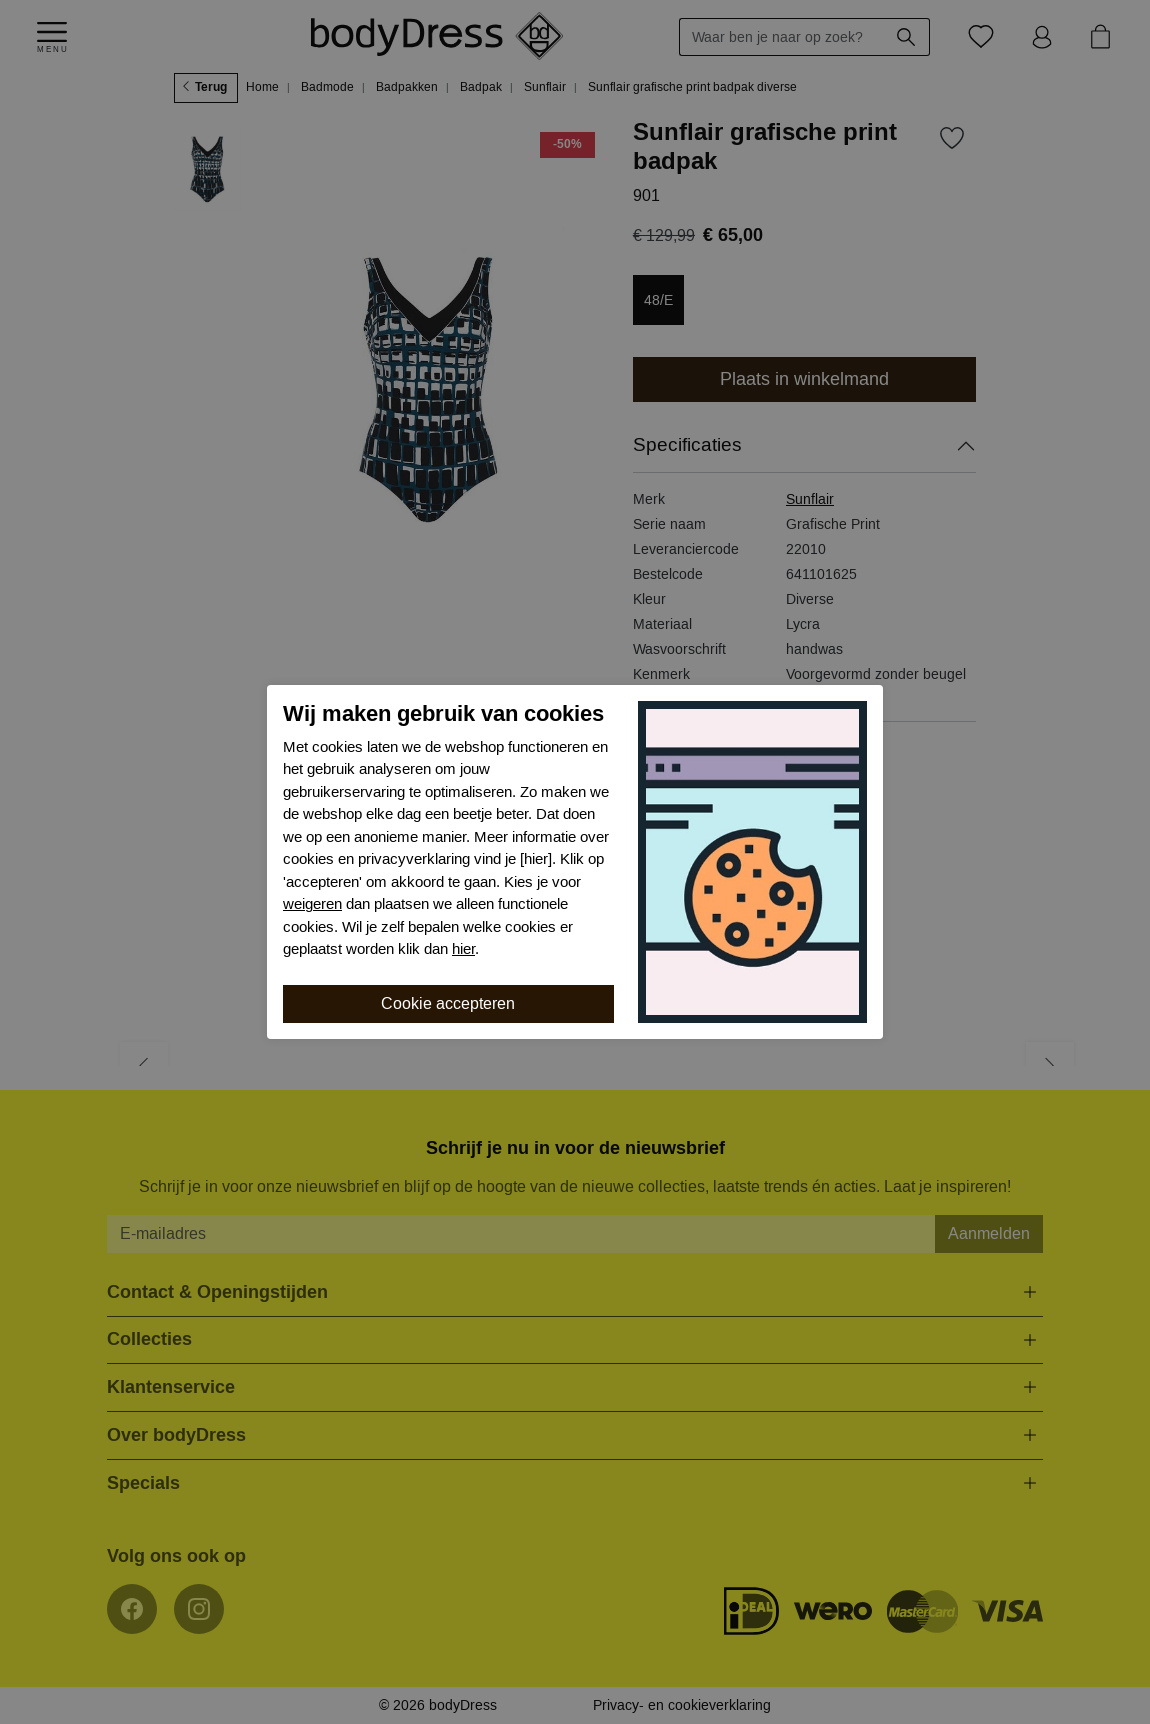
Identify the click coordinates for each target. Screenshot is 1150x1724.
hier (463, 949)
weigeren (312, 904)
